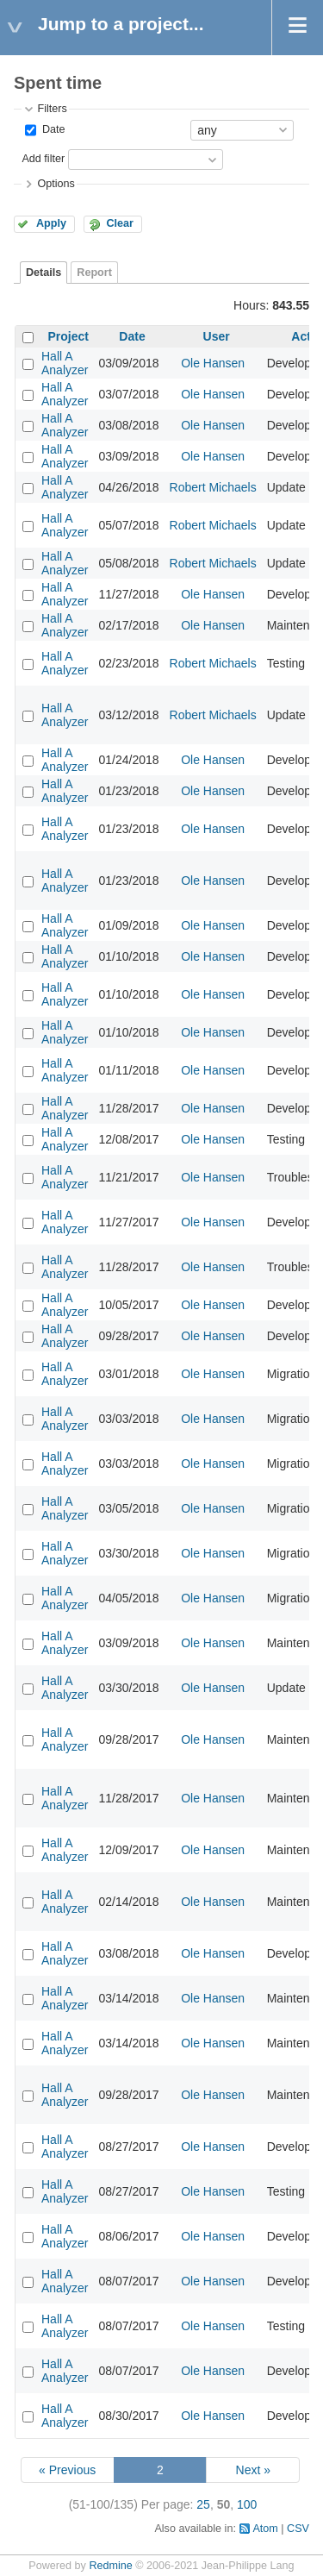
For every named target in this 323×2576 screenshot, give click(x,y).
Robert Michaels (213, 487)
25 (203, 2504)
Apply (51, 223)
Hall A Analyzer (64, 363)
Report (94, 272)
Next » (253, 2470)
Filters (51, 109)
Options (55, 184)
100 (247, 2504)
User (216, 336)
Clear (120, 223)
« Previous (67, 2470)
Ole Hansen (213, 363)
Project (68, 336)
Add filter (43, 159)
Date (52, 129)
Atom (264, 2529)
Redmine (110, 2566)
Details (43, 272)
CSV (298, 2529)
